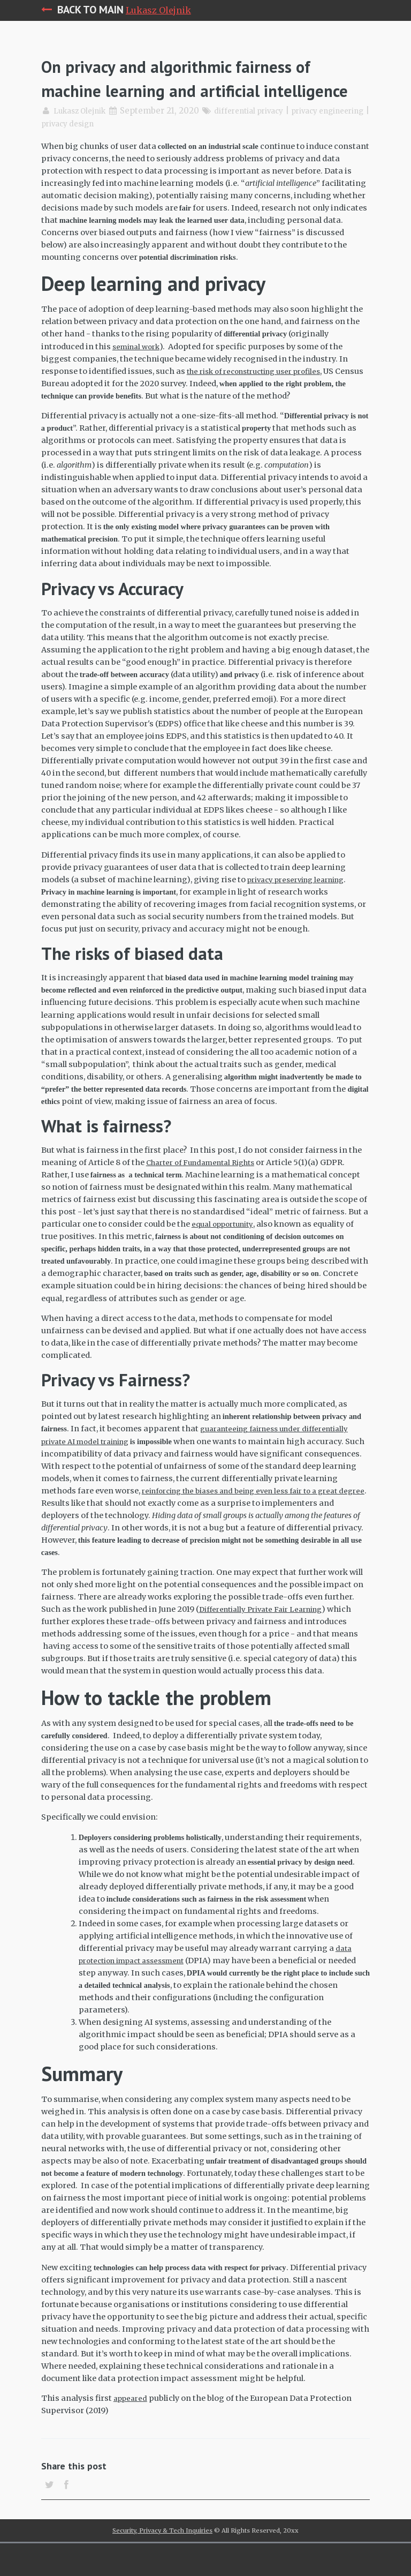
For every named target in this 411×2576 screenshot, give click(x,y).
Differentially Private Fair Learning (267, 1633)
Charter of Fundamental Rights (207, 1186)
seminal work (138, 370)
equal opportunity (226, 1248)
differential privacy (262, 135)
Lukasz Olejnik (158, 10)
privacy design (130, 147)
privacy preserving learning (302, 903)
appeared (132, 2422)
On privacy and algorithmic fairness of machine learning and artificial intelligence (205, 89)
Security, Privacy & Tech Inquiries (162, 2562)
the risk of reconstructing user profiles (262, 395)
